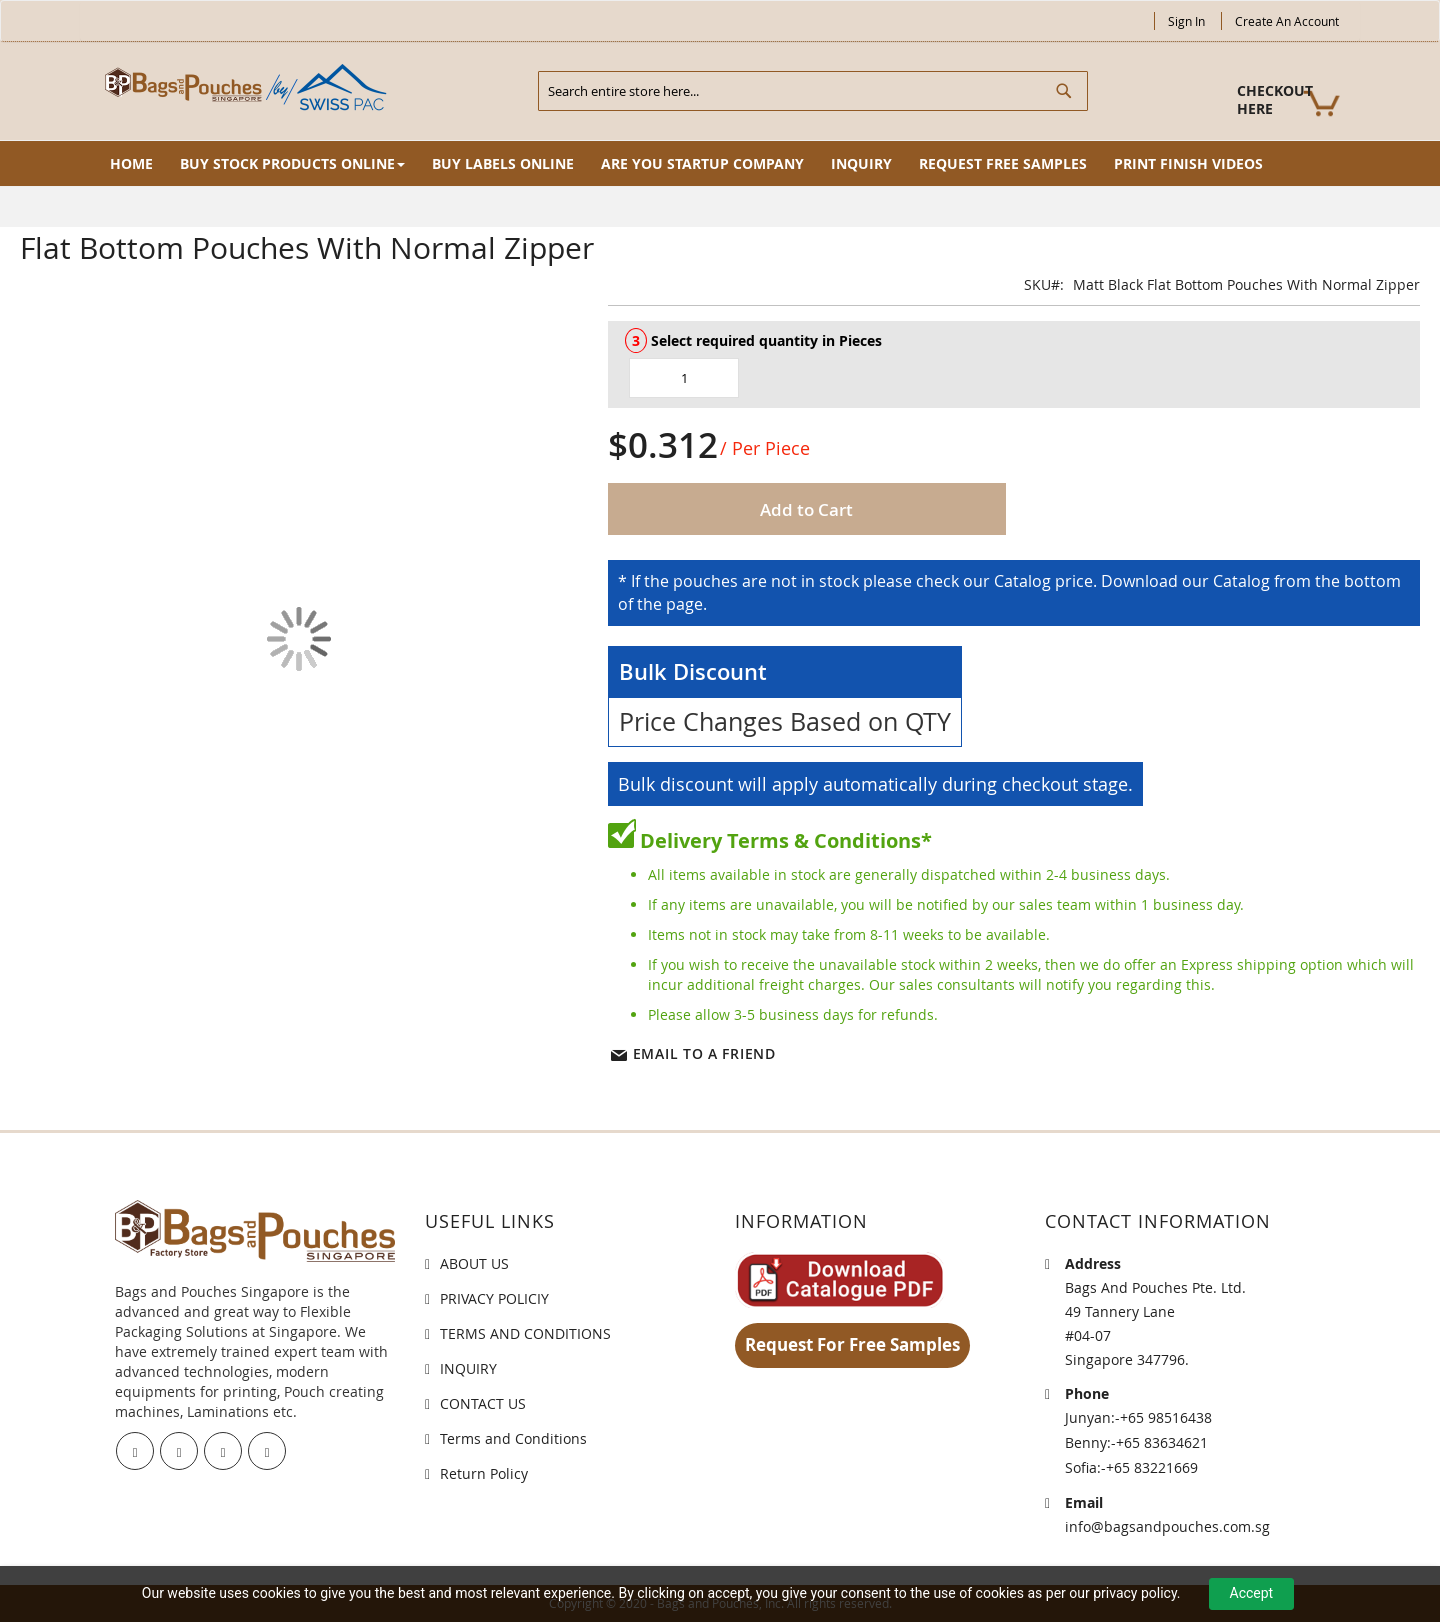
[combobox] (813, 91)
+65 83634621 (1162, 1442)
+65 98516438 (1166, 1417)
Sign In (1186, 21)
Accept (1252, 1593)
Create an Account (1287, 21)
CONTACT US (483, 1403)
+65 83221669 (1152, 1467)
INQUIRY (468, 1368)
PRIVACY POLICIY (494, 1298)
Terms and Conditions (513, 1438)
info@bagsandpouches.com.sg (1167, 1526)
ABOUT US (474, 1263)
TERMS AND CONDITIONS (525, 1333)
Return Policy (484, 1473)
